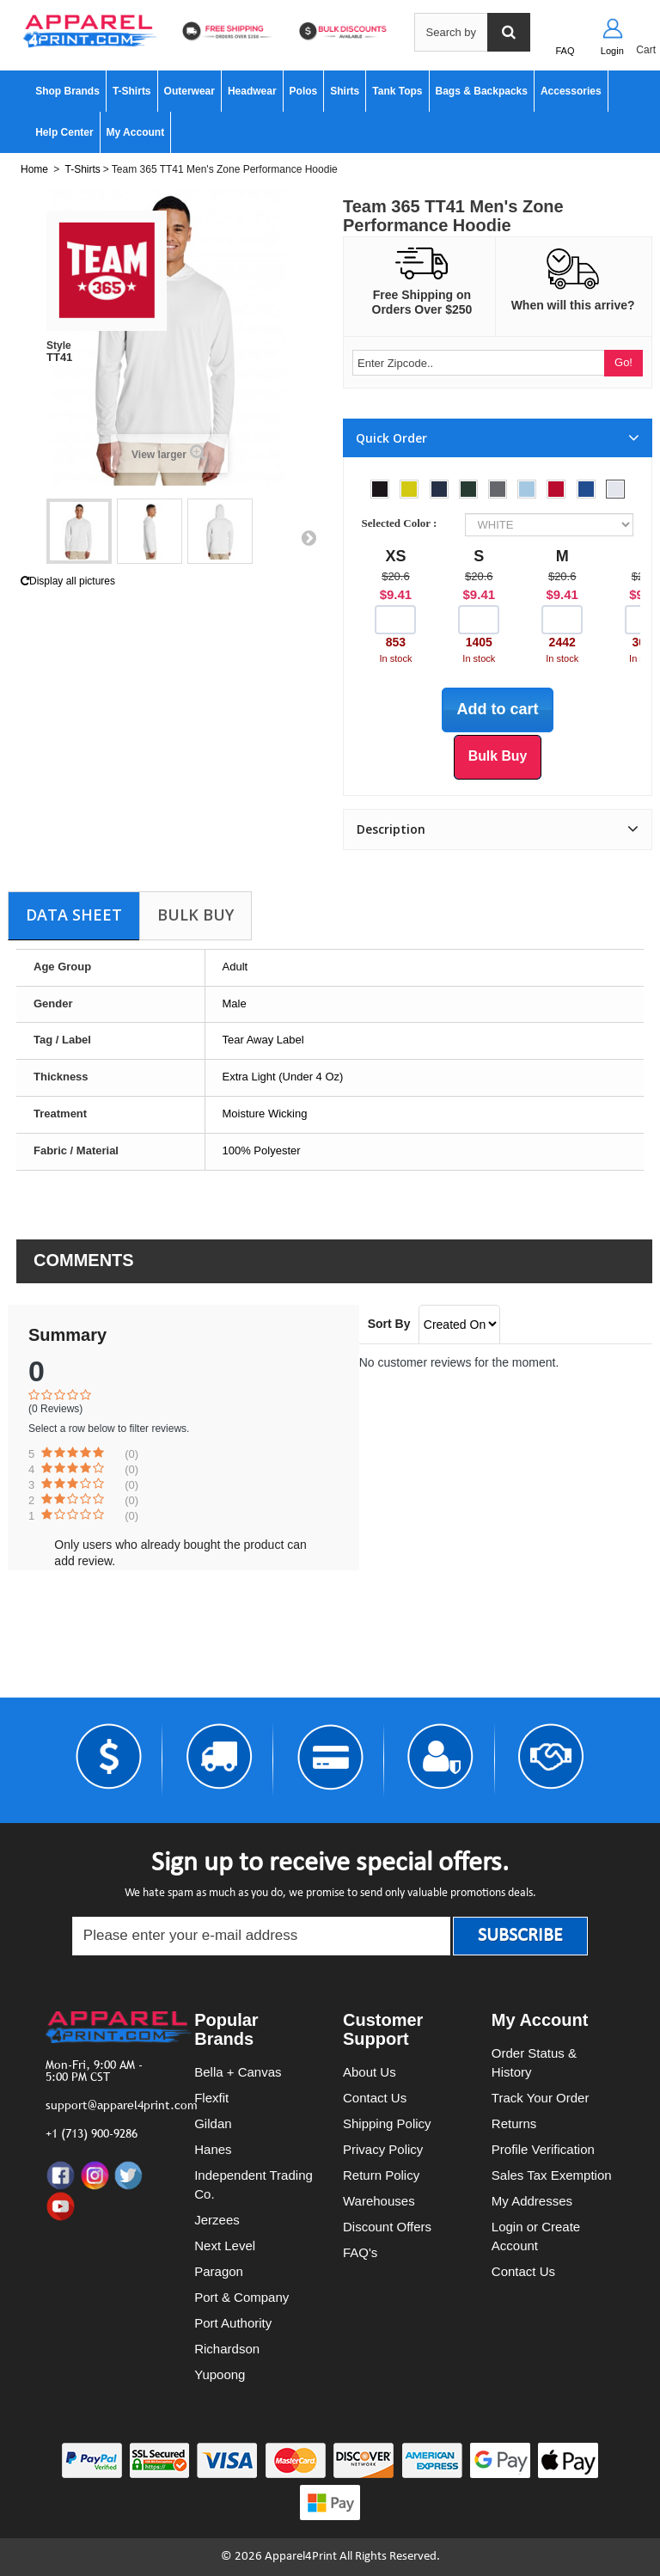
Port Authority (233, 2323)
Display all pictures (68, 581)
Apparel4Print (301, 2556)
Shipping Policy (387, 2123)
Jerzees (217, 2219)
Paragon (218, 2271)
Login (612, 51)
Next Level (224, 2245)
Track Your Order (541, 2097)
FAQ (565, 51)
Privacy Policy (383, 2149)
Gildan (212, 2123)
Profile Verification (543, 2149)
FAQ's (360, 2252)
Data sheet (74, 914)
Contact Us (374, 2097)
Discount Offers (387, 2226)
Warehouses (379, 2201)
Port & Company (241, 2297)
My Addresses (532, 2201)
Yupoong (219, 2374)
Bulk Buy (195, 914)
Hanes (212, 2149)
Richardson (227, 2348)
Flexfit (211, 2097)
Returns (514, 2123)
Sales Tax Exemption (552, 2175)
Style (58, 346)
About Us (369, 2072)
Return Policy (381, 2175)
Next (308, 537)
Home (34, 169)
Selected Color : (402, 523)
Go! (623, 362)
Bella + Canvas (237, 2072)
